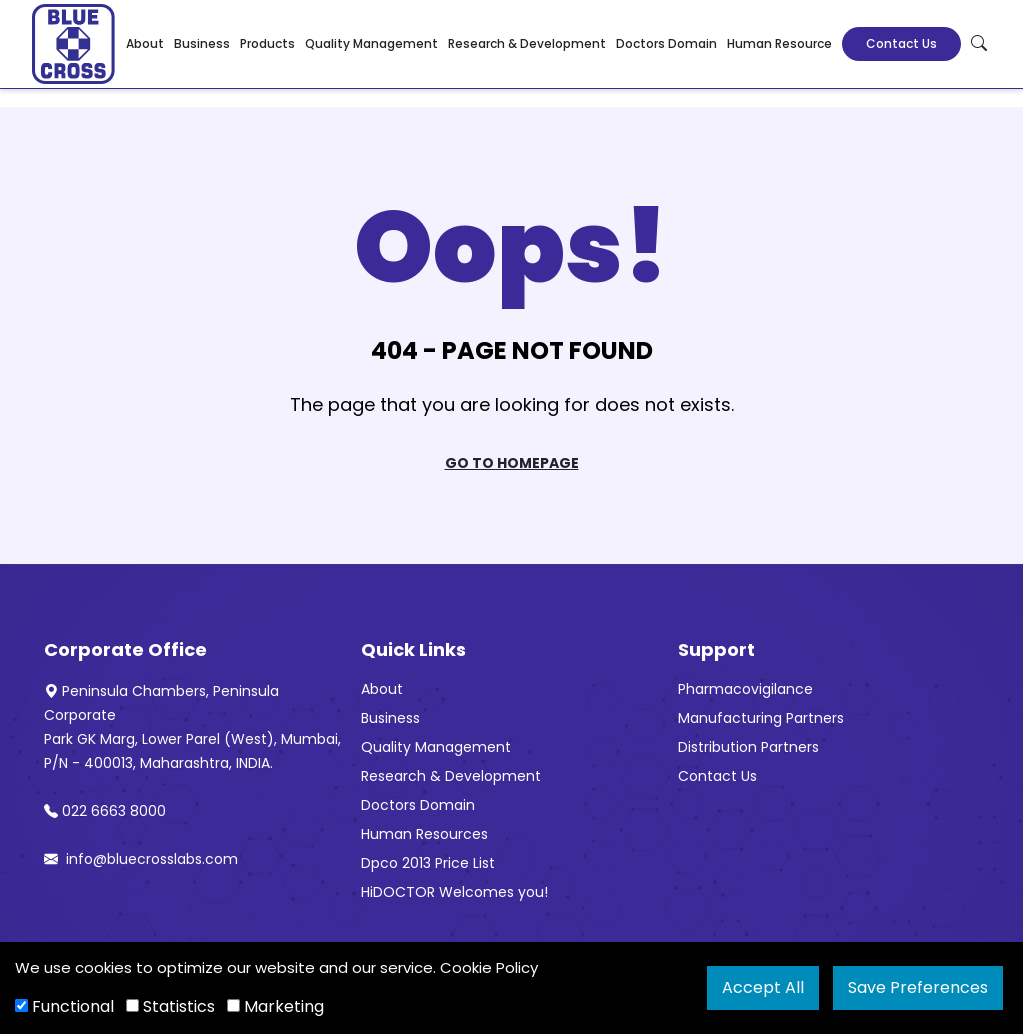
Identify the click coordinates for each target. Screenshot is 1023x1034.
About (145, 43)
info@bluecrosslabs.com (141, 859)
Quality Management (371, 43)
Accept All (763, 987)
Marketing (275, 1006)
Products (267, 43)
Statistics (170, 1006)
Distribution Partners (748, 747)
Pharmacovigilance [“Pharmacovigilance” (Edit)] (745, 689)
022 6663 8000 (105, 811)
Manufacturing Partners (761, 718)
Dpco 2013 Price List (428, 863)
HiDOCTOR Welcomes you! (454, 892)
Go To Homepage (512, 463)
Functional (64, 1006)
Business (202, 43)
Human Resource (779, 43)
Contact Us (901, 43)
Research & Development (527, 43)
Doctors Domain (666, 43)
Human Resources (424, 834)
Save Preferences (918, 987)
